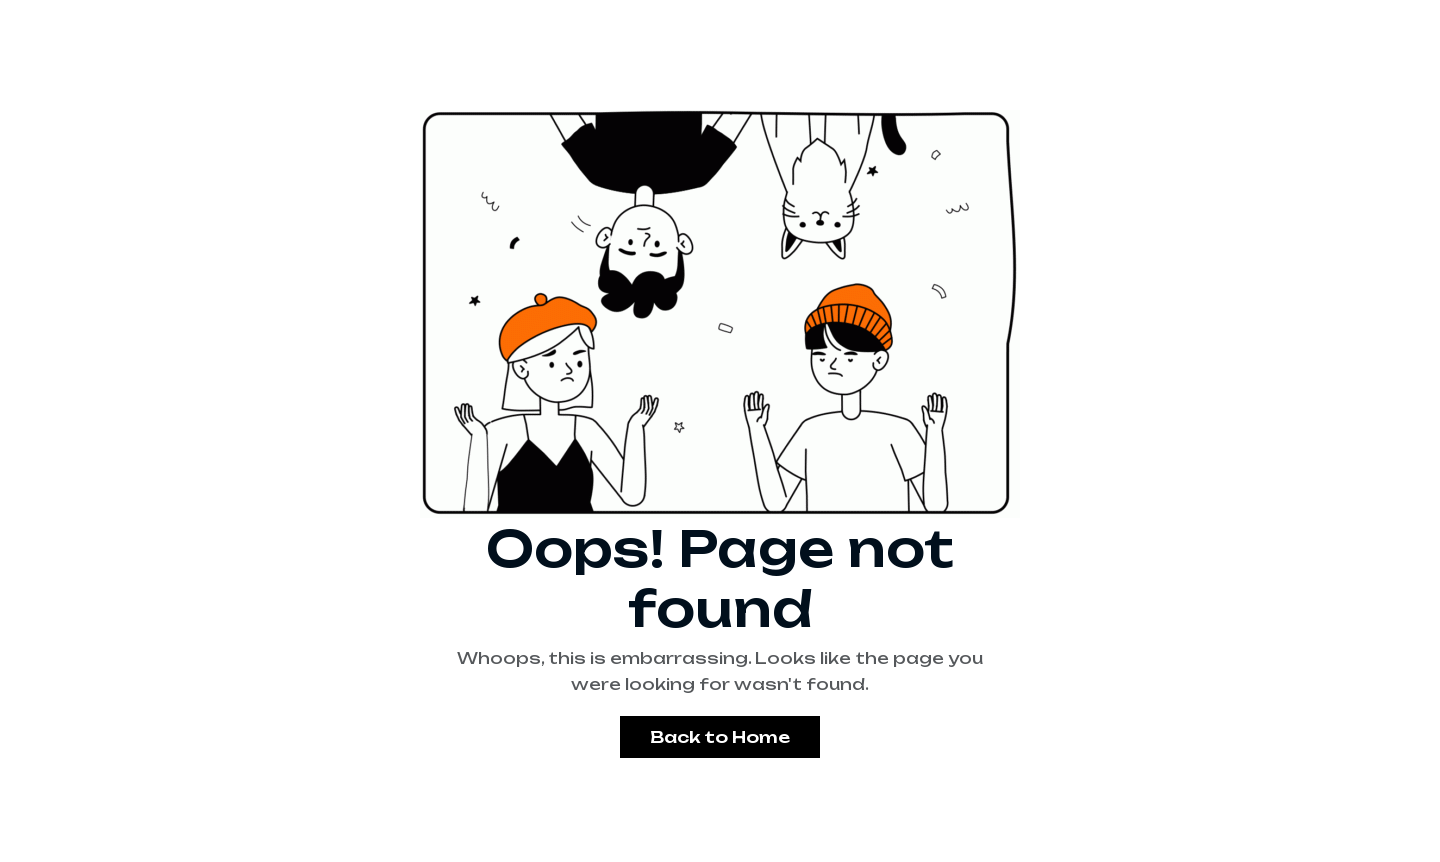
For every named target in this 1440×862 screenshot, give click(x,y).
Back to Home (720, 737)
